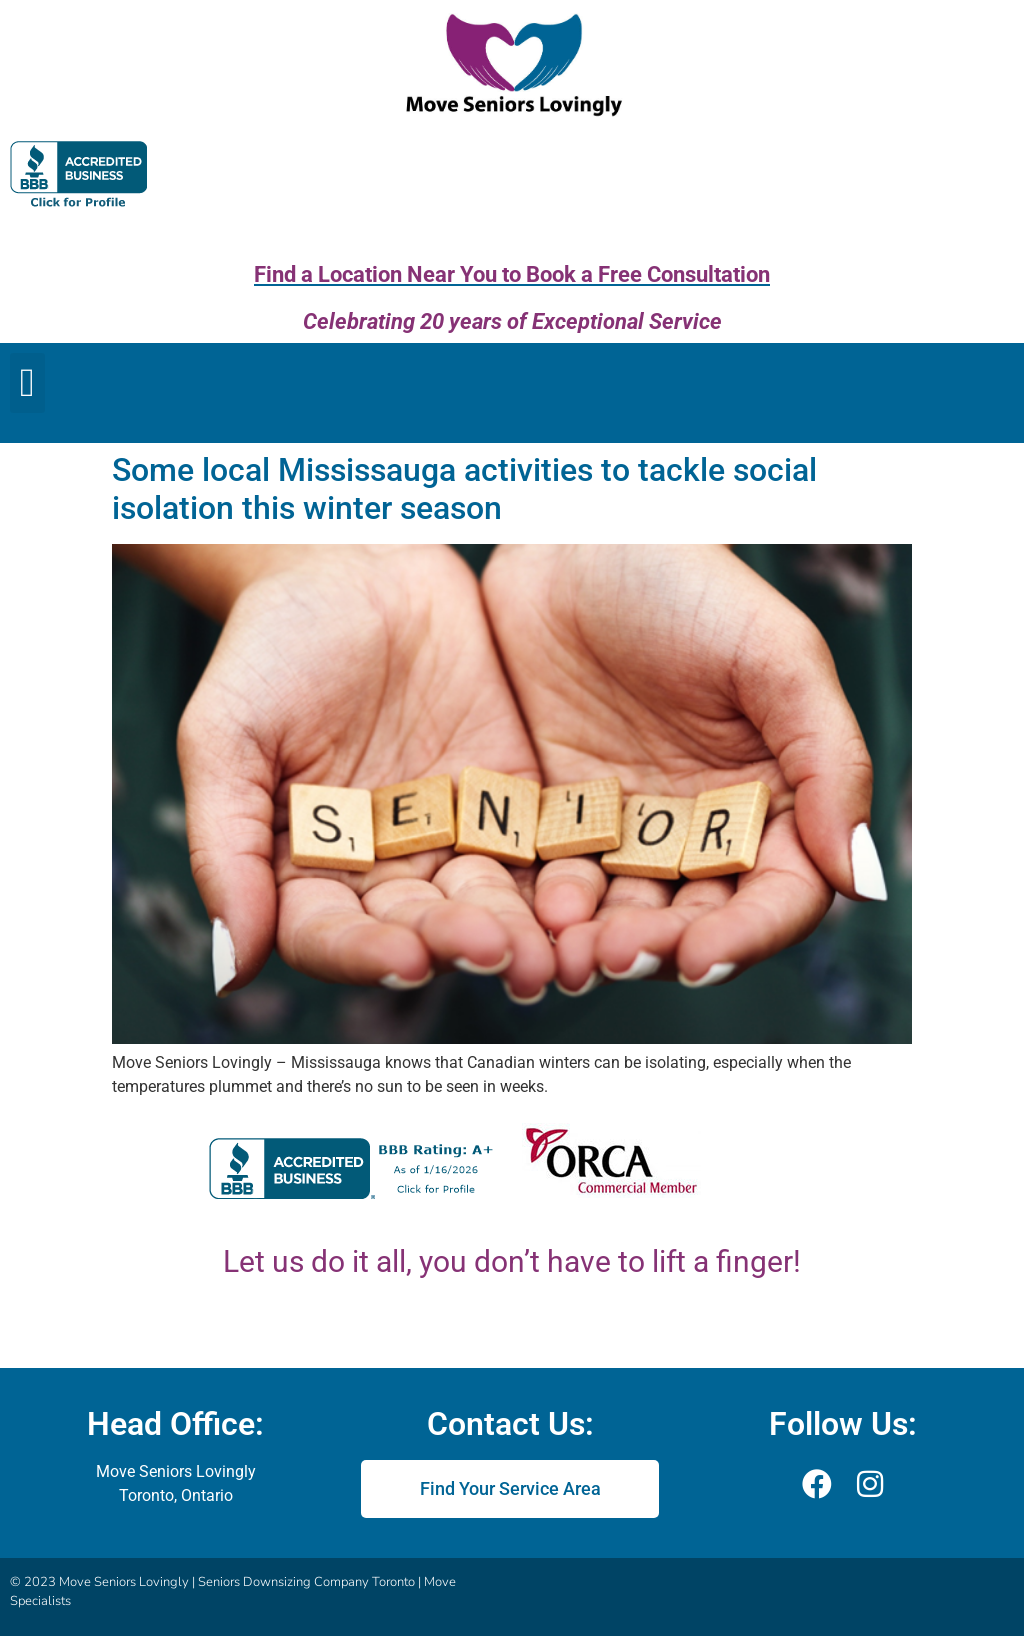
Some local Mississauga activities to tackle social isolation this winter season (464, 489)
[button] (27, 383)
